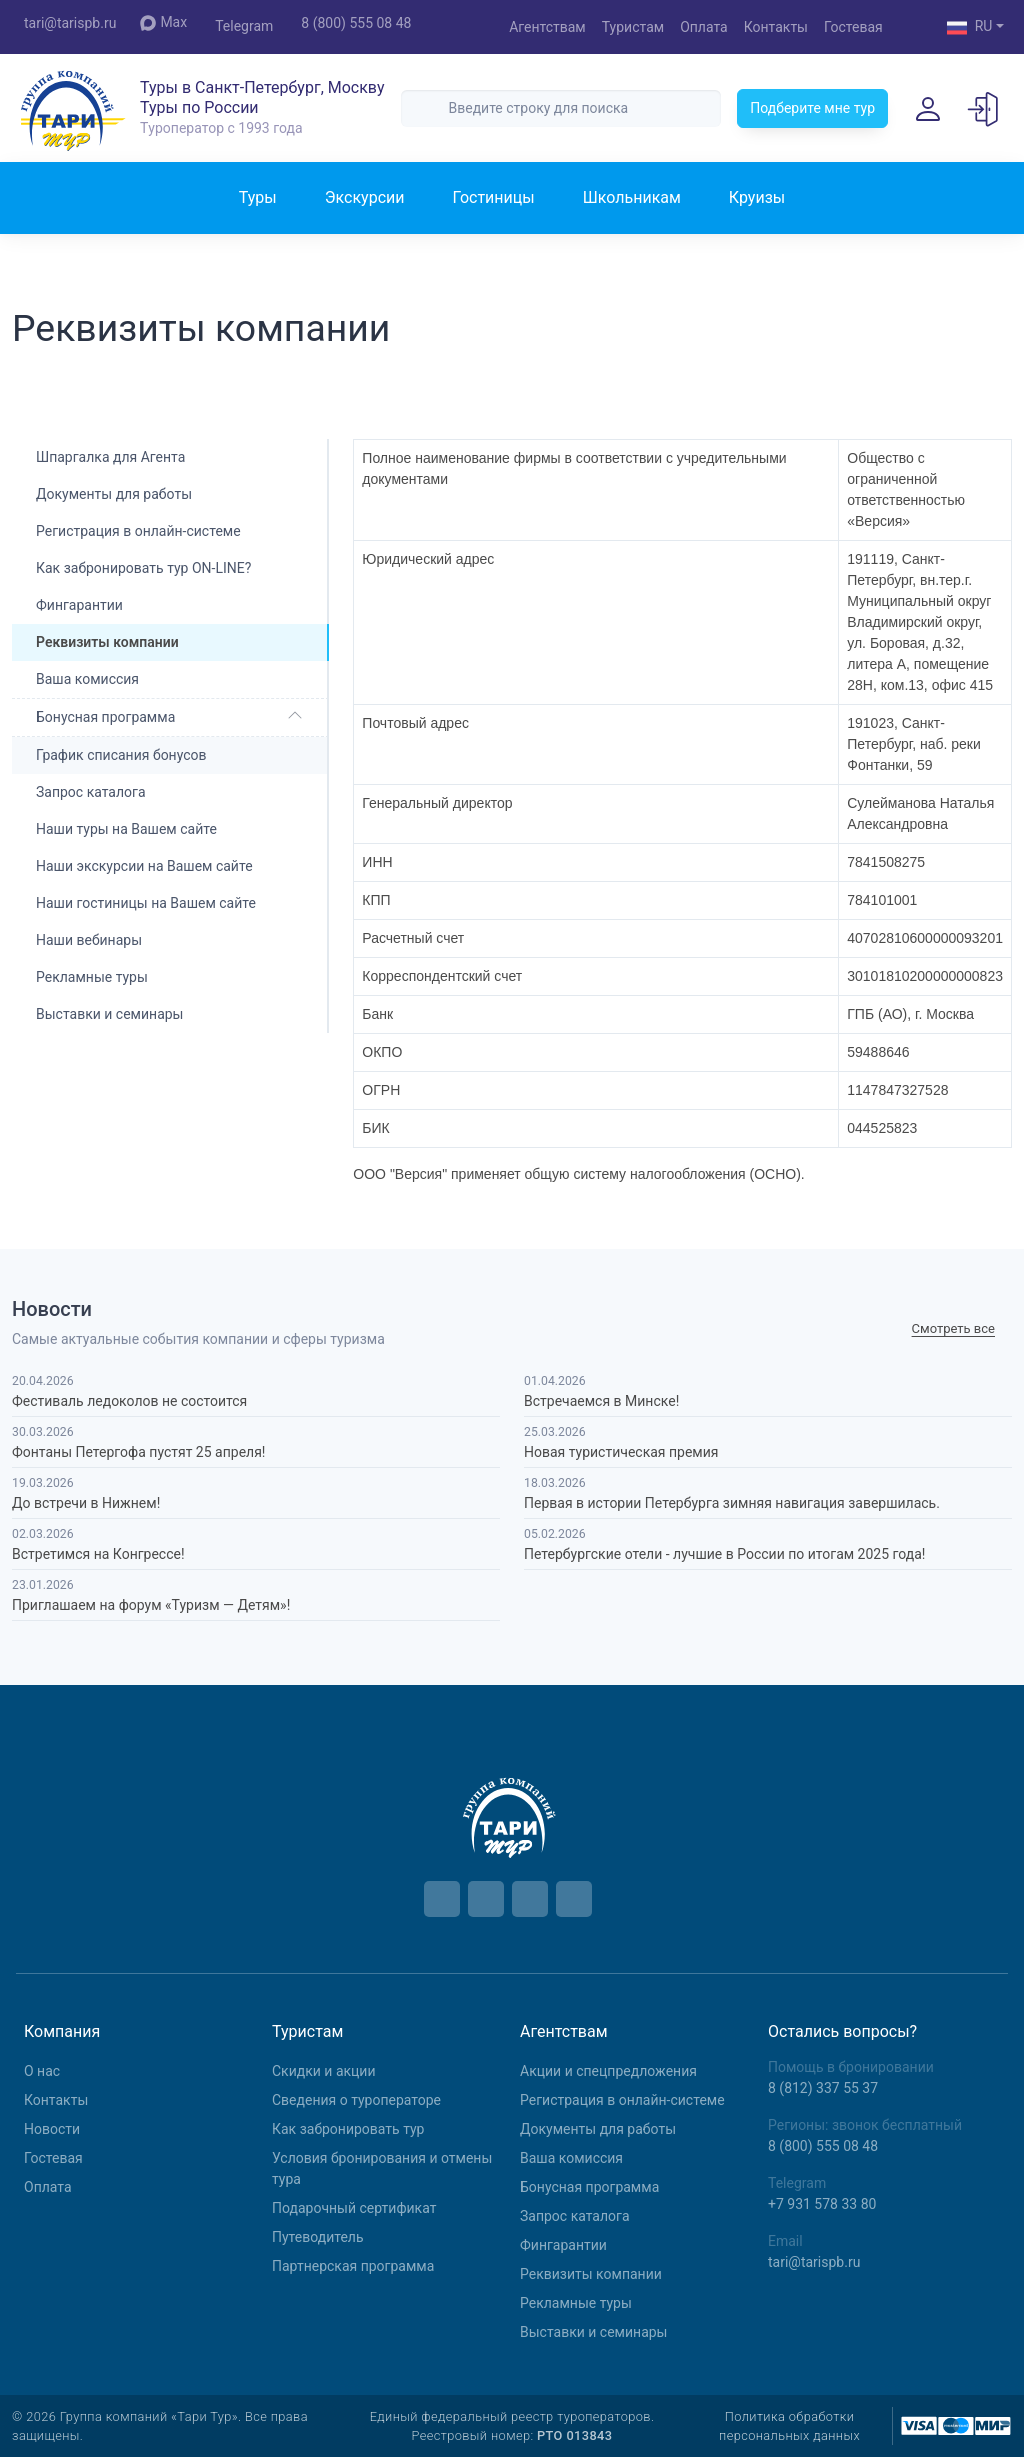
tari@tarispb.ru (70, 23)
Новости (52, 2129)
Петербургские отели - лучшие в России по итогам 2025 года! (724, 1554)
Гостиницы (493, 197)
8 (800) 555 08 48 (356, 23)
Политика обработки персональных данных (789, 2426)
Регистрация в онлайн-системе (138, 531)
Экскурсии (365, 197)
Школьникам (632, 197)
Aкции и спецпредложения (608, 2071)
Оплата (704, 27)
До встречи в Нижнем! (86, 1503)
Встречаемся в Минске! (601, 1401)
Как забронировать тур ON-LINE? (143, 568)
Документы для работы (114, 494)
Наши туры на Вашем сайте (126, 829)
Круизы (757, 197)
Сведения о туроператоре (356, 2100)
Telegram (244, 26)
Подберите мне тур (812, 108)
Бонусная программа (105, 717)
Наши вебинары (89, 940)
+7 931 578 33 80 (822, 2204)
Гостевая (853, 27)
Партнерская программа (353, 2266)
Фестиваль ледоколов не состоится (129, 1401)
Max (163, 22)
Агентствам (547, 27)
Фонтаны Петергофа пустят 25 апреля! (138, 1452)
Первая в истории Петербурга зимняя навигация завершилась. (732, 1503)
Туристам (633, 27)
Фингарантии (79, 605)
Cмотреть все (953, 1328)
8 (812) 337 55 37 (823, 2088)
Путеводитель (318, 2237)
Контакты (776, 27)
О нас (42, 2071)
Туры (258, 197)
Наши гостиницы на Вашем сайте (146, 903)
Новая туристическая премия (621, 1452)
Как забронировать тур (348, 2129)
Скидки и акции (324, 2071)
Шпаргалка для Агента (110, 457)
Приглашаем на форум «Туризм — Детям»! (151, 1605)
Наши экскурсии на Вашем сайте (144, 866)
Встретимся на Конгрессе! (98, 1554)
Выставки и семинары (109, 1014)
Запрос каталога (91, 792)
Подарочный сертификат (354, 2208)
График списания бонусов (121, 755)
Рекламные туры (92, 977)
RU (970, 28)
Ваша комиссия (87, 679)
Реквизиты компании (591, 2274)
